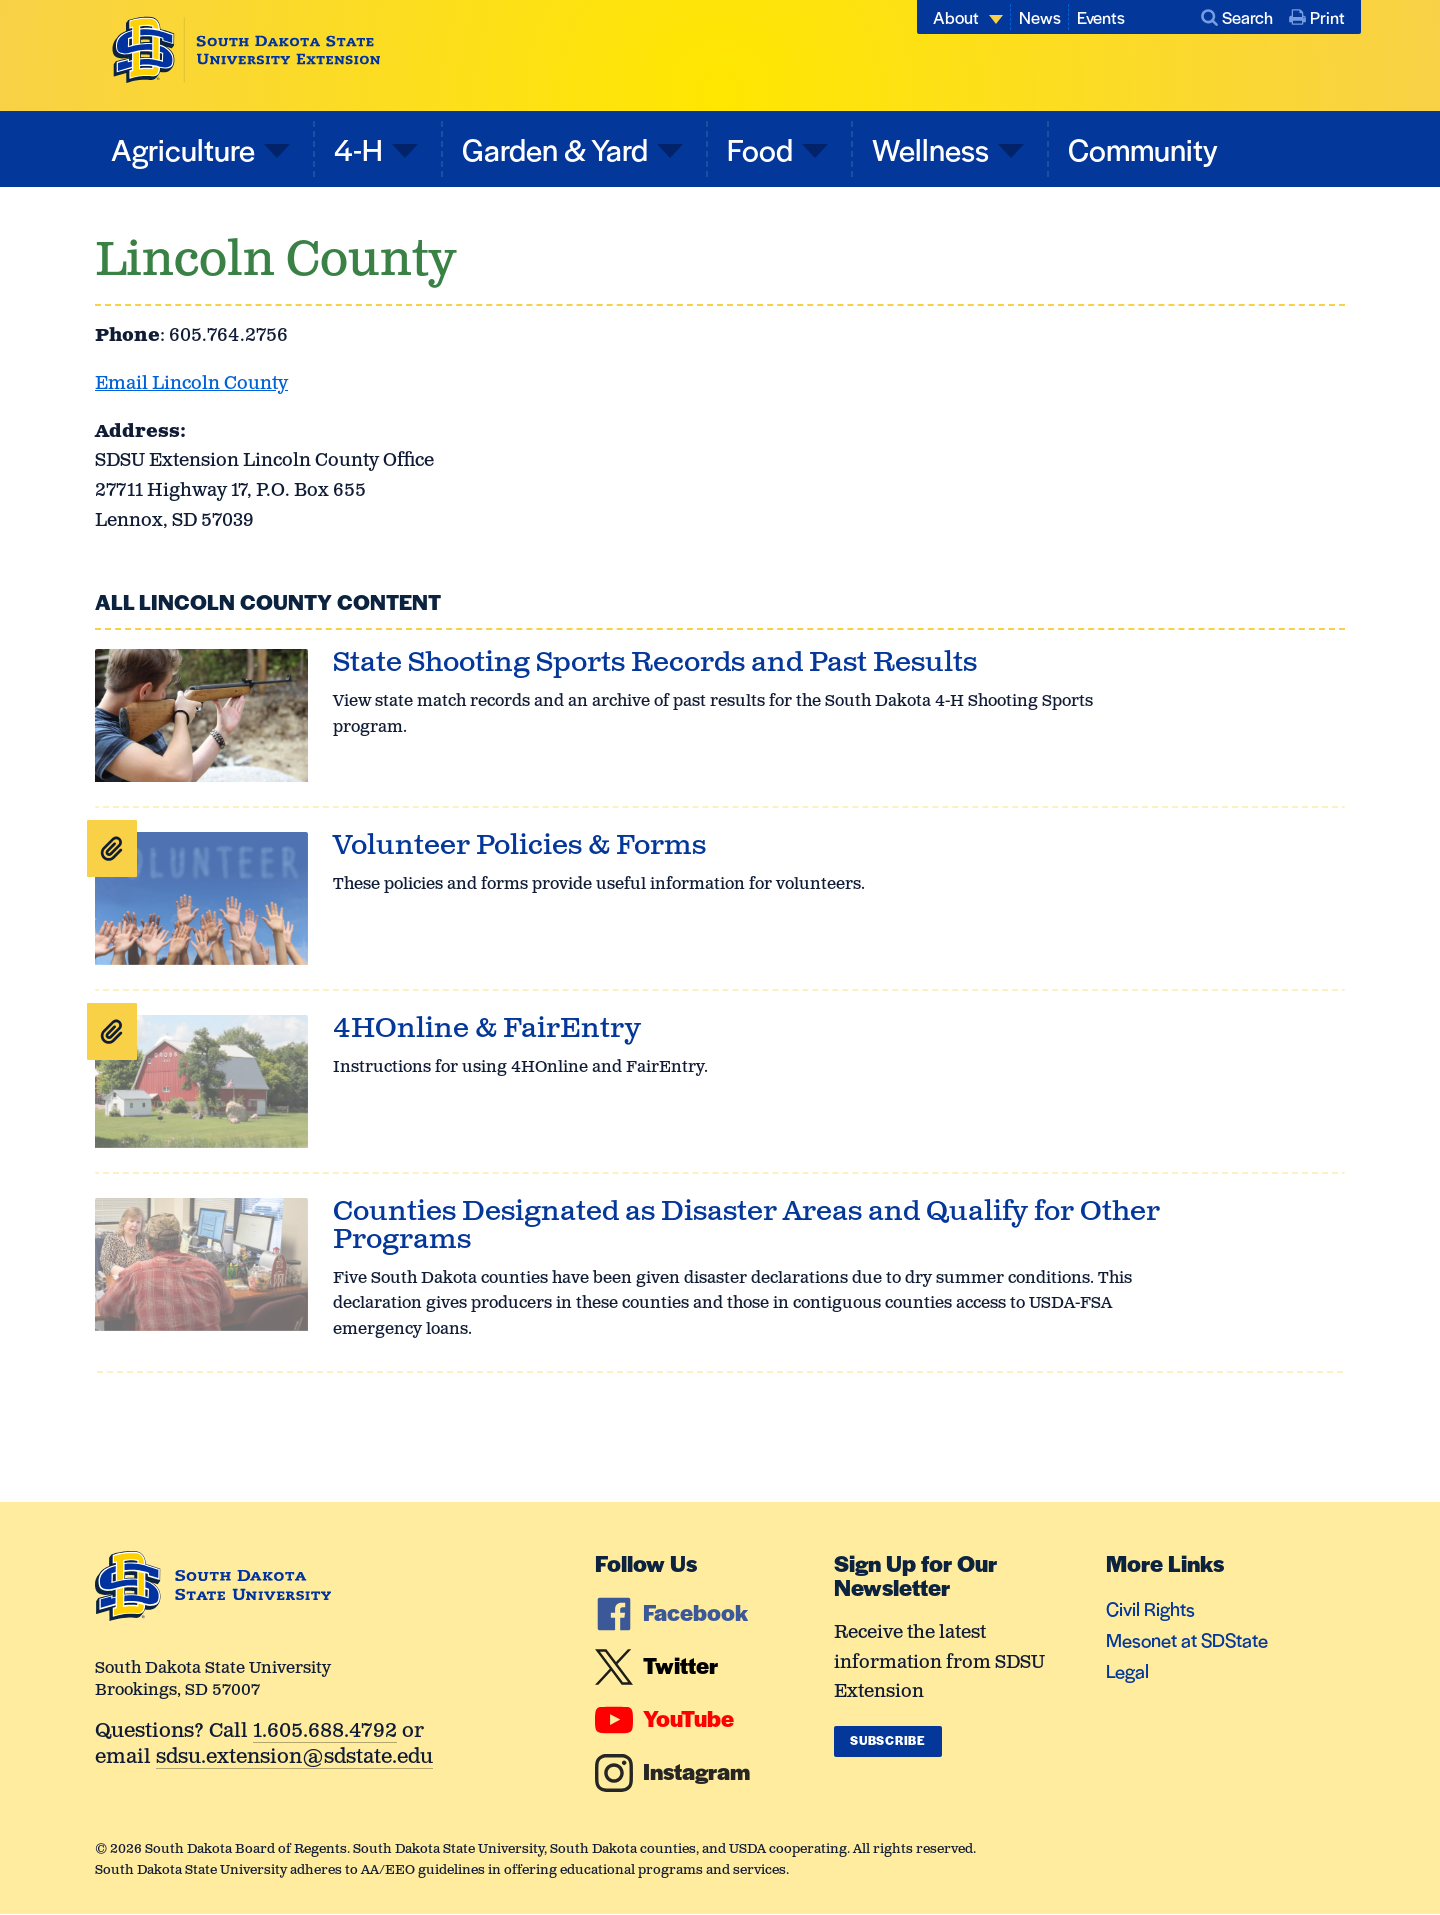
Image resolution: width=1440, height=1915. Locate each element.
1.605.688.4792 (325, 1732)
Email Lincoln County (191, 384)
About (956, 17)
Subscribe (887, 1740)
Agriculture (183, 148)
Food (760, 148)
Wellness (930, 148)
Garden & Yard (555, 148)
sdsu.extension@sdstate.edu (294, 1758)
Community (1143, 148)
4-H (358, 148)
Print (1317, 17)
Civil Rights (1150, 1608)
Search (1237, 17)
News (1040, 17)
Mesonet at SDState (1187, 1639)
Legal (1127, 1670)
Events (1101, 17)
